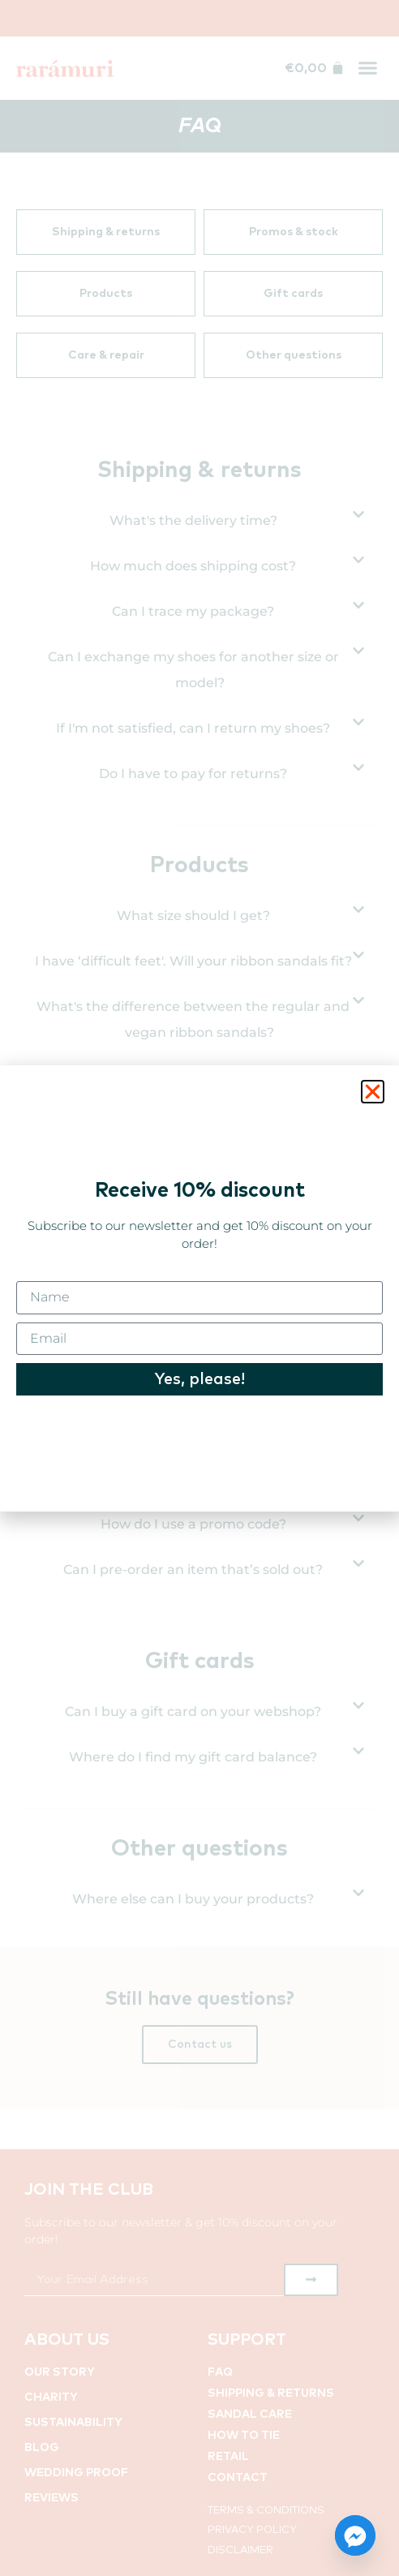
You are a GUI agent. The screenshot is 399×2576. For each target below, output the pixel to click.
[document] (199, 1288)
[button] (373, 1092)
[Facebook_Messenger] (355, 2535)
